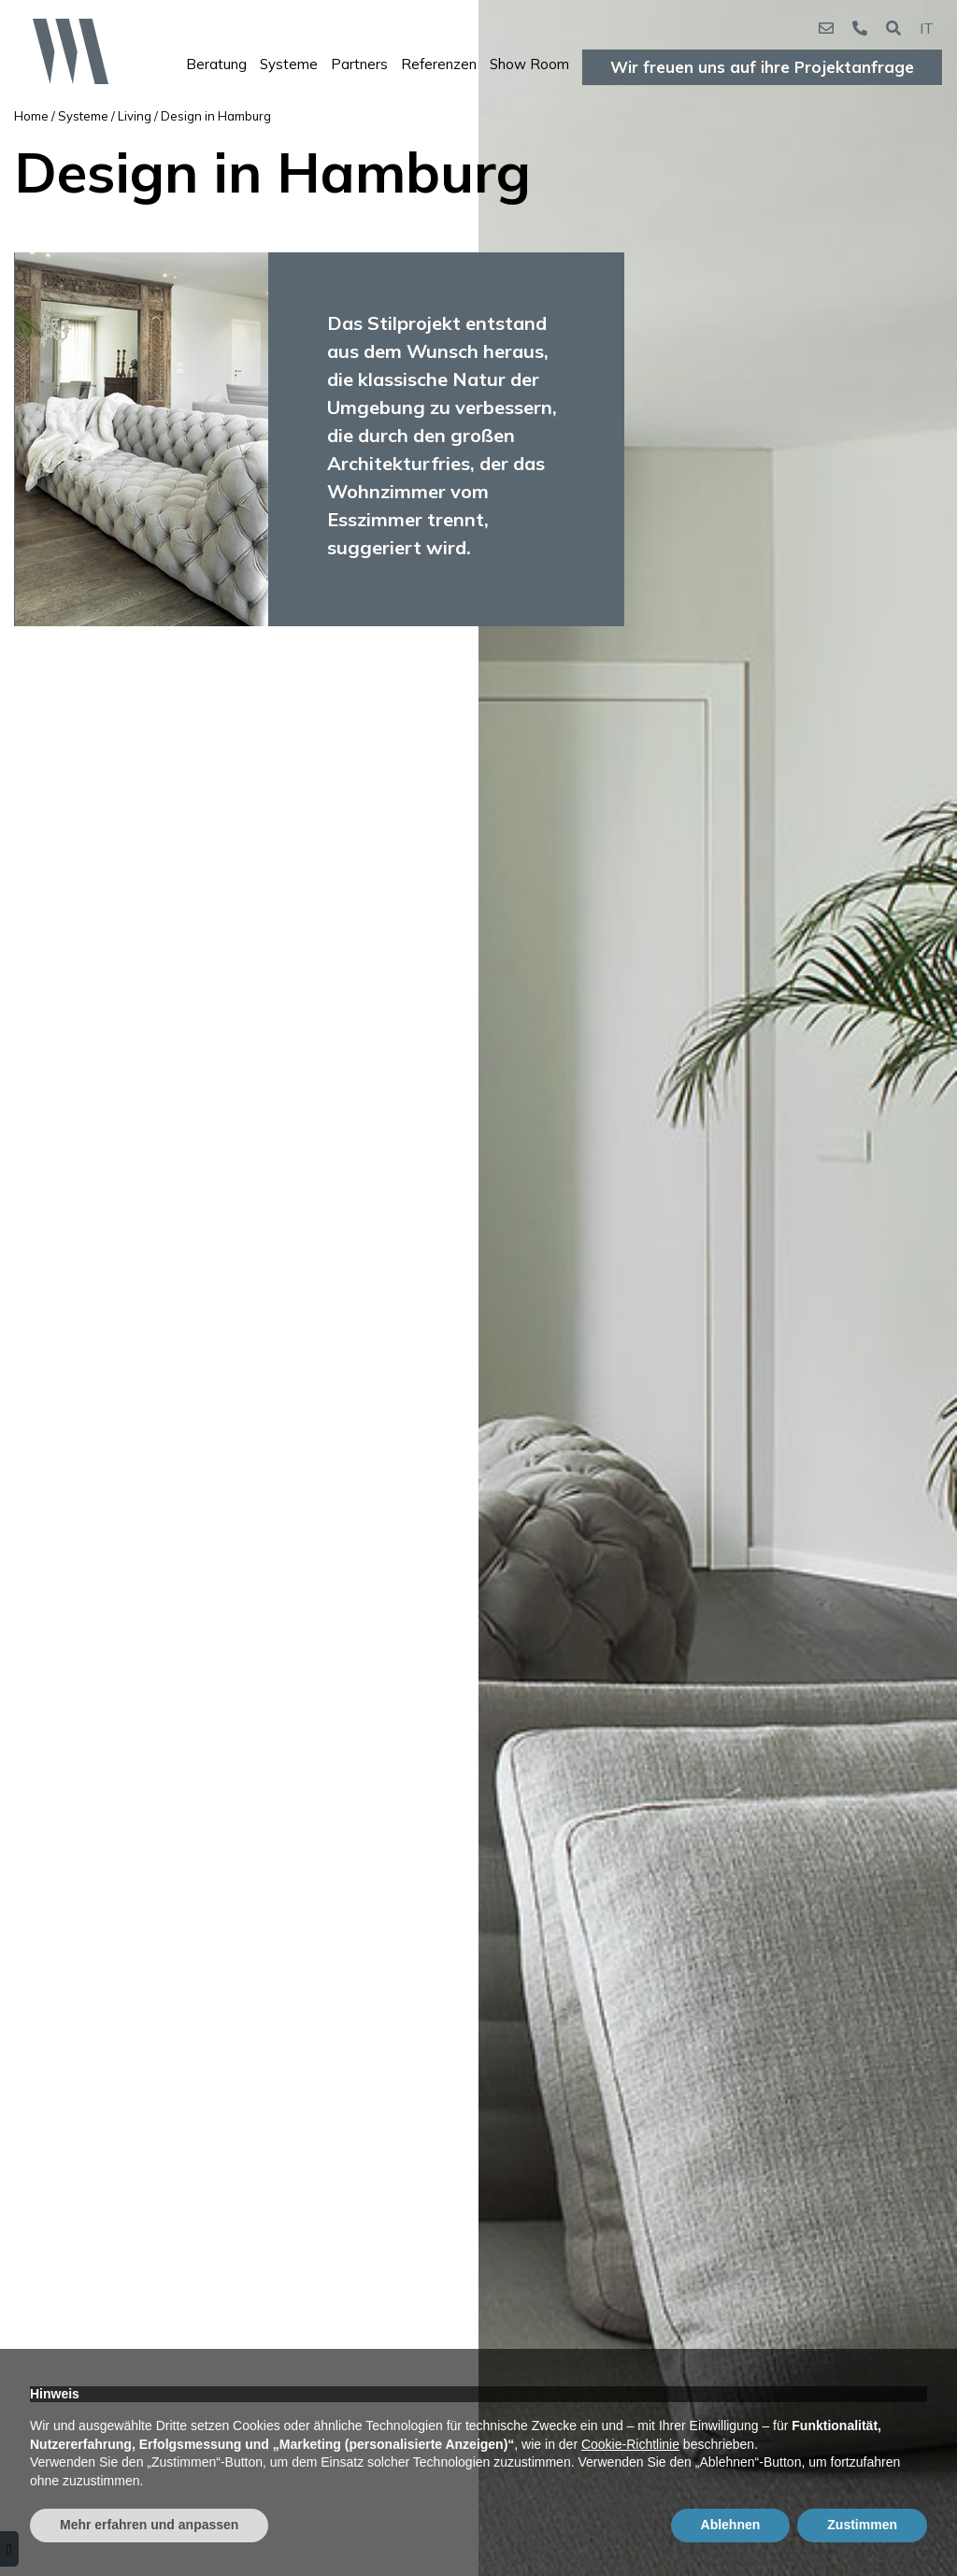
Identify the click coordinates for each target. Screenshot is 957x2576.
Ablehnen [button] (731, 2524)
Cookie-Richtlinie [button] (630, 2444)
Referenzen (439, 64)
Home (31, 115)
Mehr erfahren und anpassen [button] (149, 2524)
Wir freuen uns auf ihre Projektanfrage (762, 67)
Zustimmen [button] (862, 2524)
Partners (359, 64)
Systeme (289, 64)
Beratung (216, 64)
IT (927, 28)
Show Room (529, 64)
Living (134, 115)
